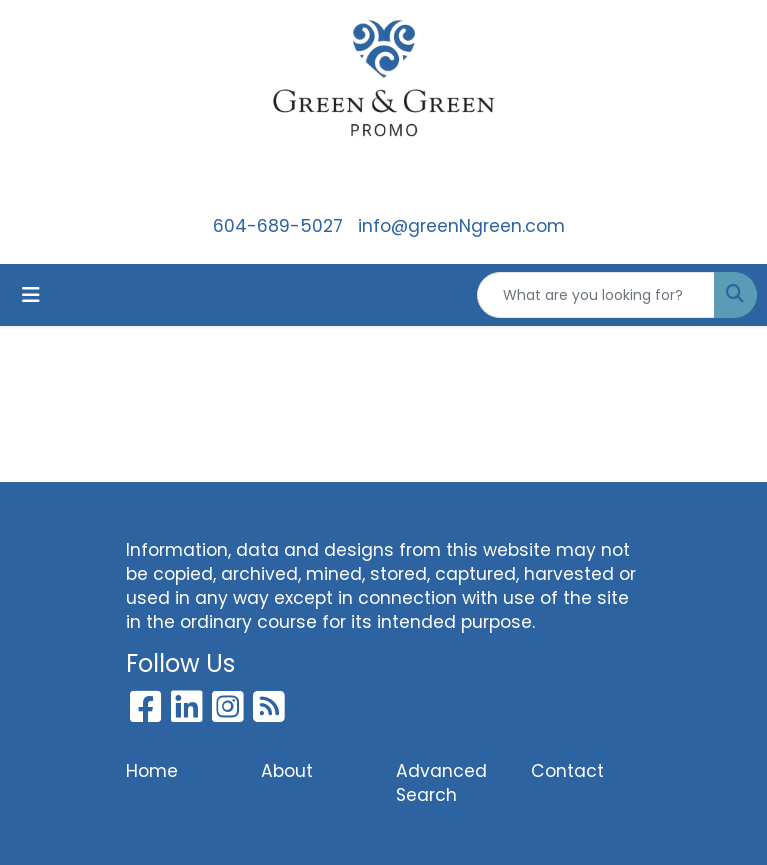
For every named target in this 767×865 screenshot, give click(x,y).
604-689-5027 (278, 226)
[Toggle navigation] (31, 295)
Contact (567, 771)
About (287, 771)
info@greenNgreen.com (461, 226)
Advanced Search (441, 783)
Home (152, 771)
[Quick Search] (596, 295)
